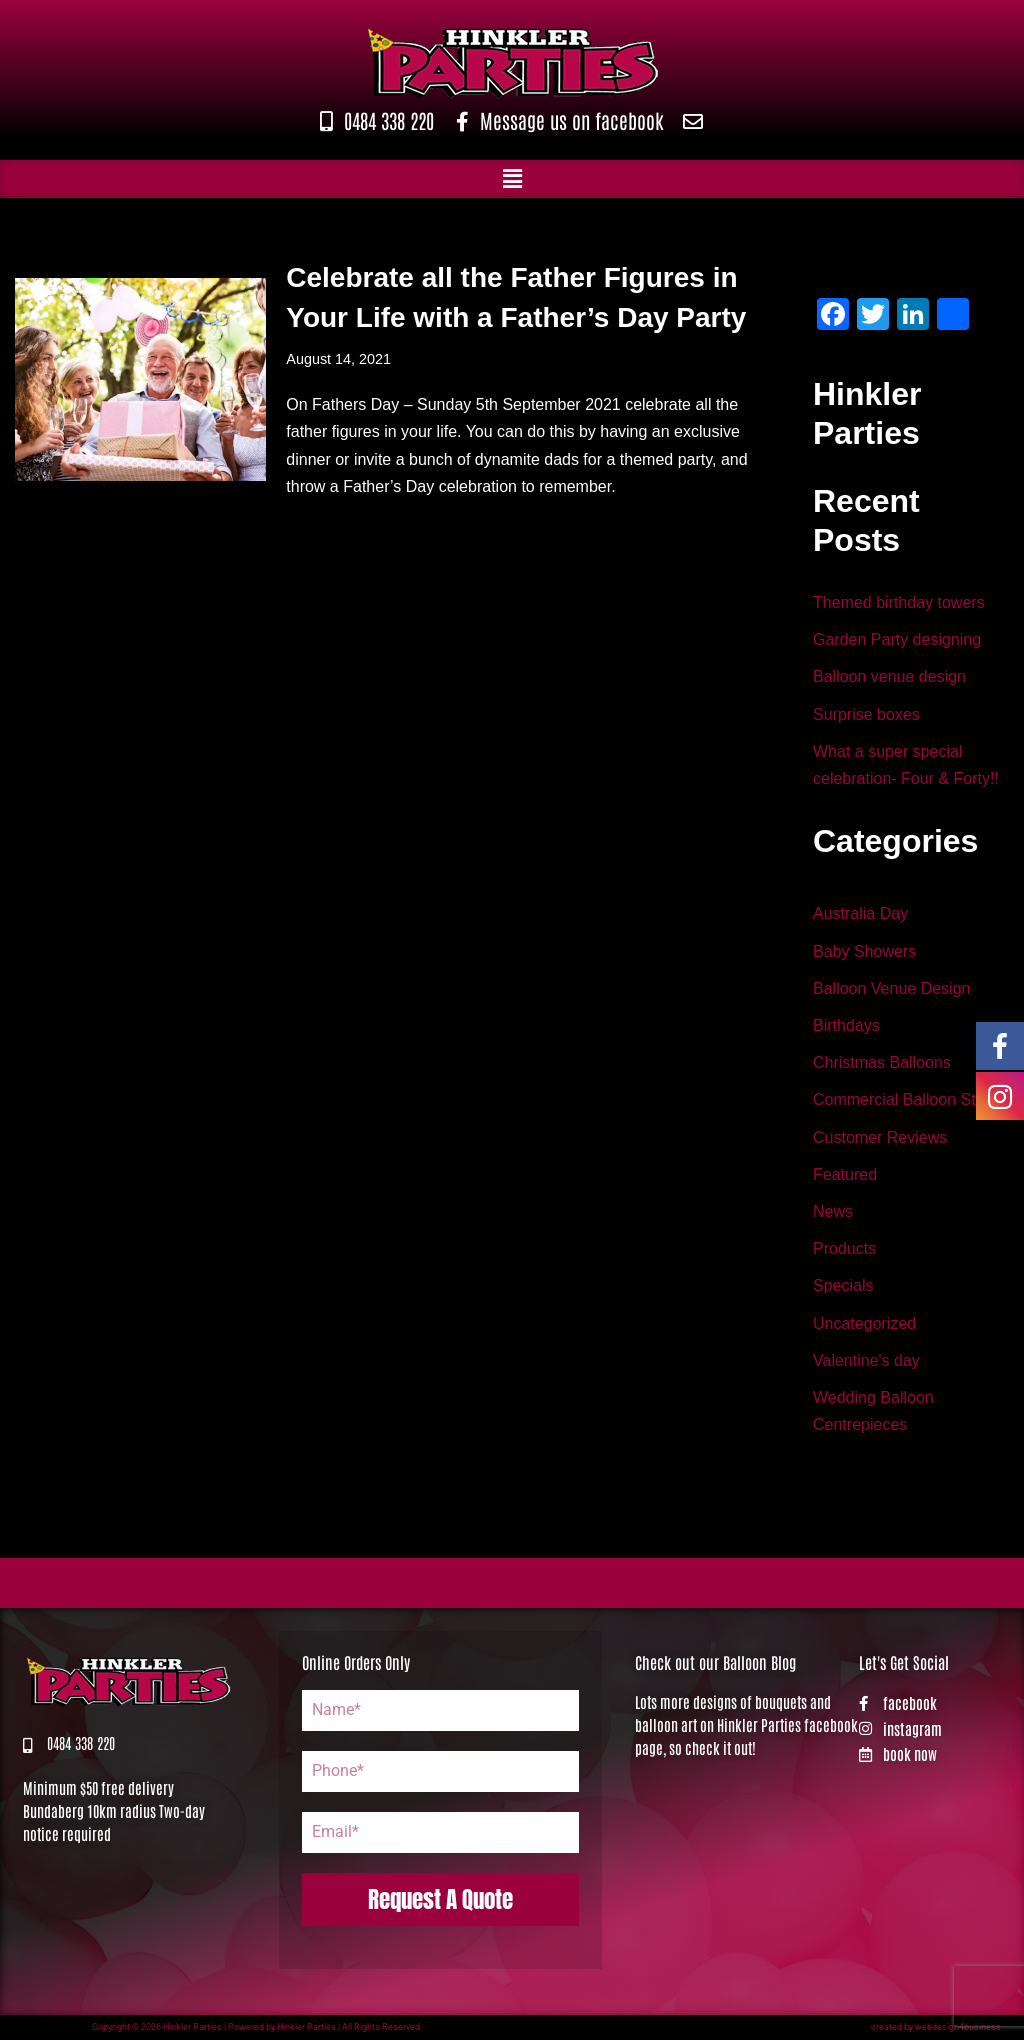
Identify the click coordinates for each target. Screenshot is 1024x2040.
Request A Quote (440, 1899)
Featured (845, 1174)
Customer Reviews (880, 1137)
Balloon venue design (889, 676)
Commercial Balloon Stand (907, 1099)
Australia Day (860, 913)
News (833, 1211)
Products (844, 1248)
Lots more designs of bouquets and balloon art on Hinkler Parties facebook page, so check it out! (746, 1724)
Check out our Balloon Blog (715, 1662)
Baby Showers (864, 951)
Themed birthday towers (899, 602)
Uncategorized (864, 1323)
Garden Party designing (897, 639)
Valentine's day (866, 1360)
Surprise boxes (866, 714)
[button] (512, 179)
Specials (843, 1285)
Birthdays (846, 1025)
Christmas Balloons (882, 1062)
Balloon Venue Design (891, 988)
